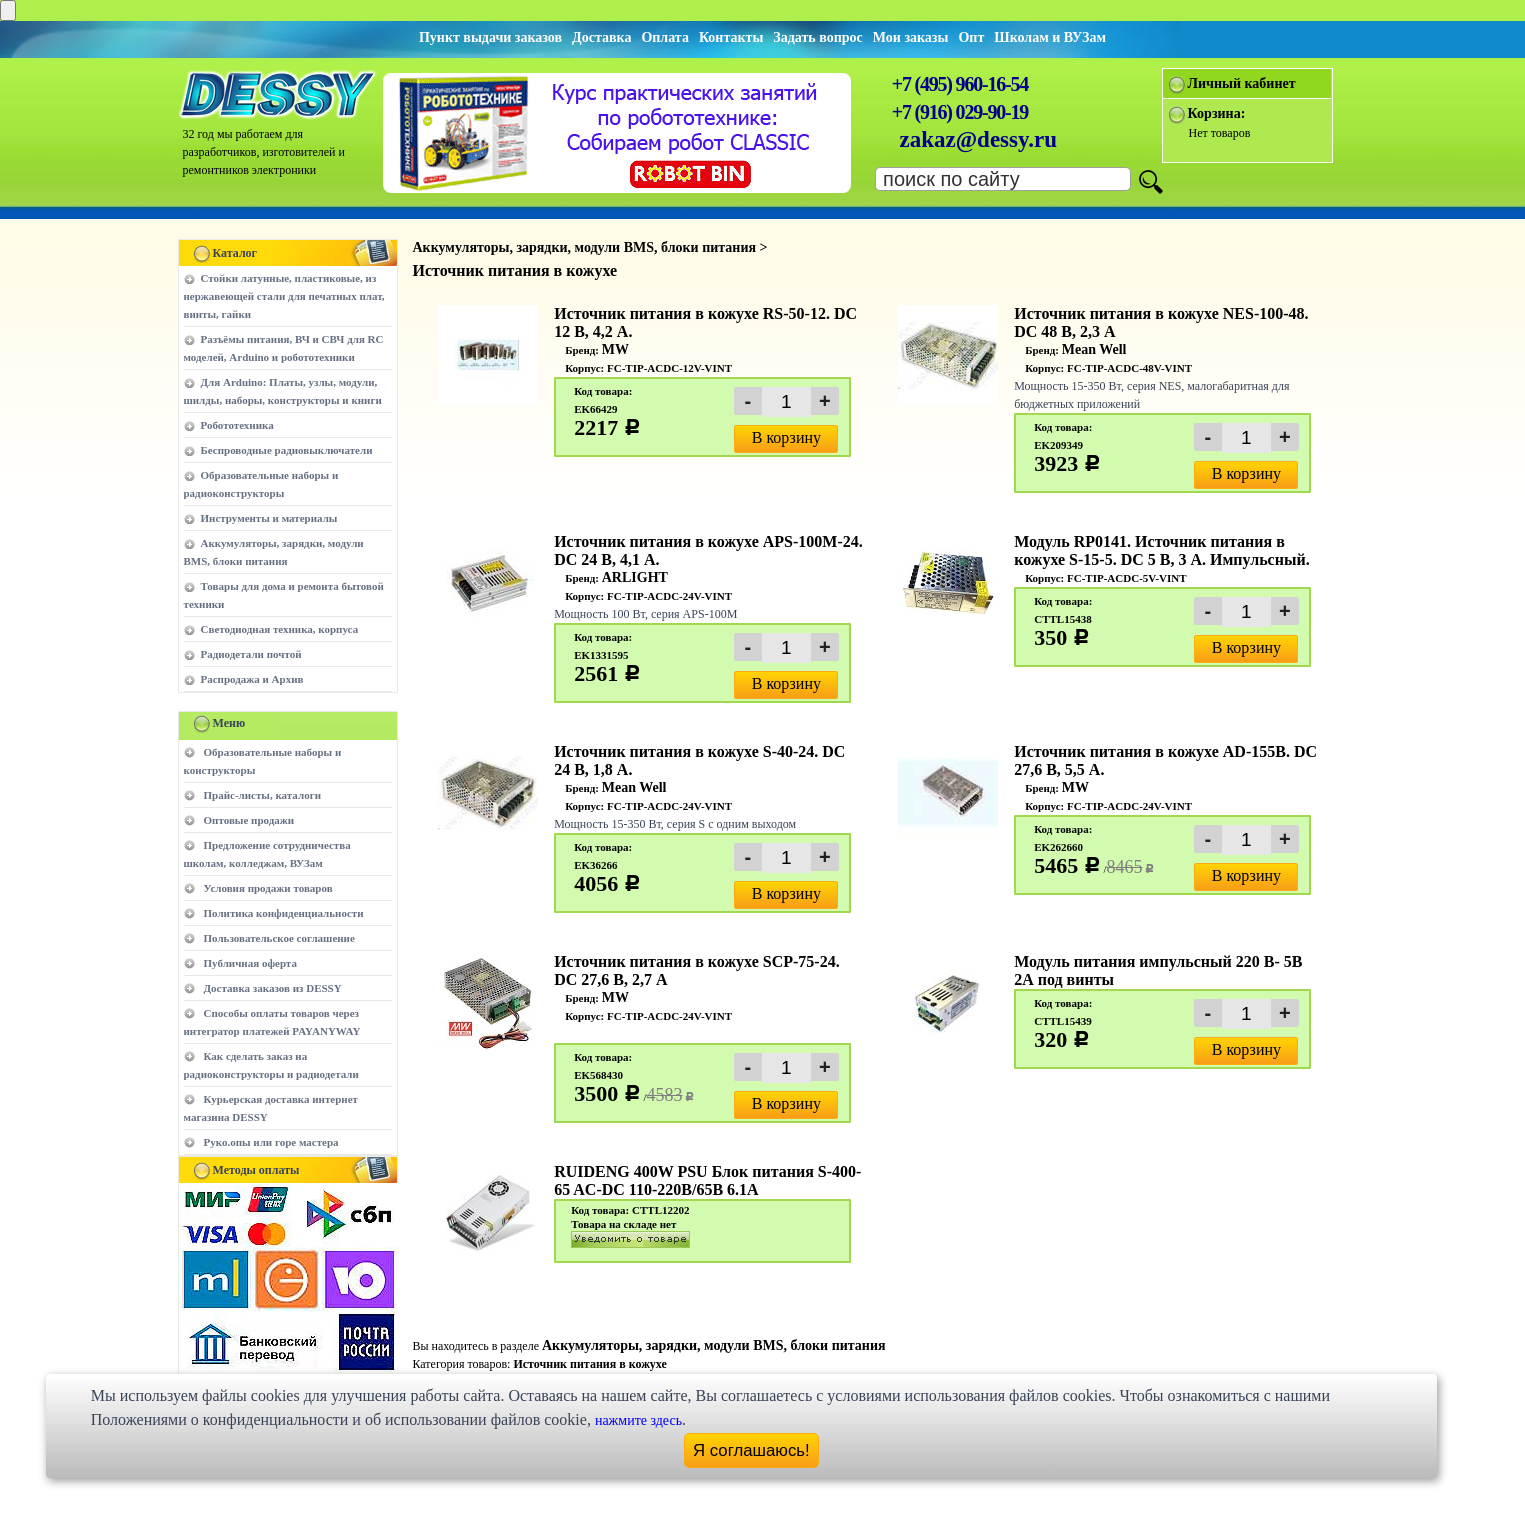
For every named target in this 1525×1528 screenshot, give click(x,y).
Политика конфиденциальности (284, 913)
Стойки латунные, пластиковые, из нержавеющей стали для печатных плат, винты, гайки (284, 296)
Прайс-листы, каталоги (262, 795)
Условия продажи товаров (268, 888)
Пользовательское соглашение (279, 938)
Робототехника (237, 425)
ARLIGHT (635, 577)
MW (615, 349)
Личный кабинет (1242, 83)
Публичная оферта (250, 963)
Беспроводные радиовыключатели (287, 450)
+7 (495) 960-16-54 (960, 84)
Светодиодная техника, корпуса (280, 629)
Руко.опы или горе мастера (271, 1142)
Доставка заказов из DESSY (273, 988)
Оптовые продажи (249, 820)
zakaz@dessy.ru (979, 139)
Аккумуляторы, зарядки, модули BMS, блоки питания (714, 1345)
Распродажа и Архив (252, 679)
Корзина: (1217, 113)
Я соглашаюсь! (751, 1450)
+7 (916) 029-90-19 (960, 112)
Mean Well (1094, 349)
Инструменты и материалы (269, 518)
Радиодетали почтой (251, 654)
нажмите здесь (638, 1420)
